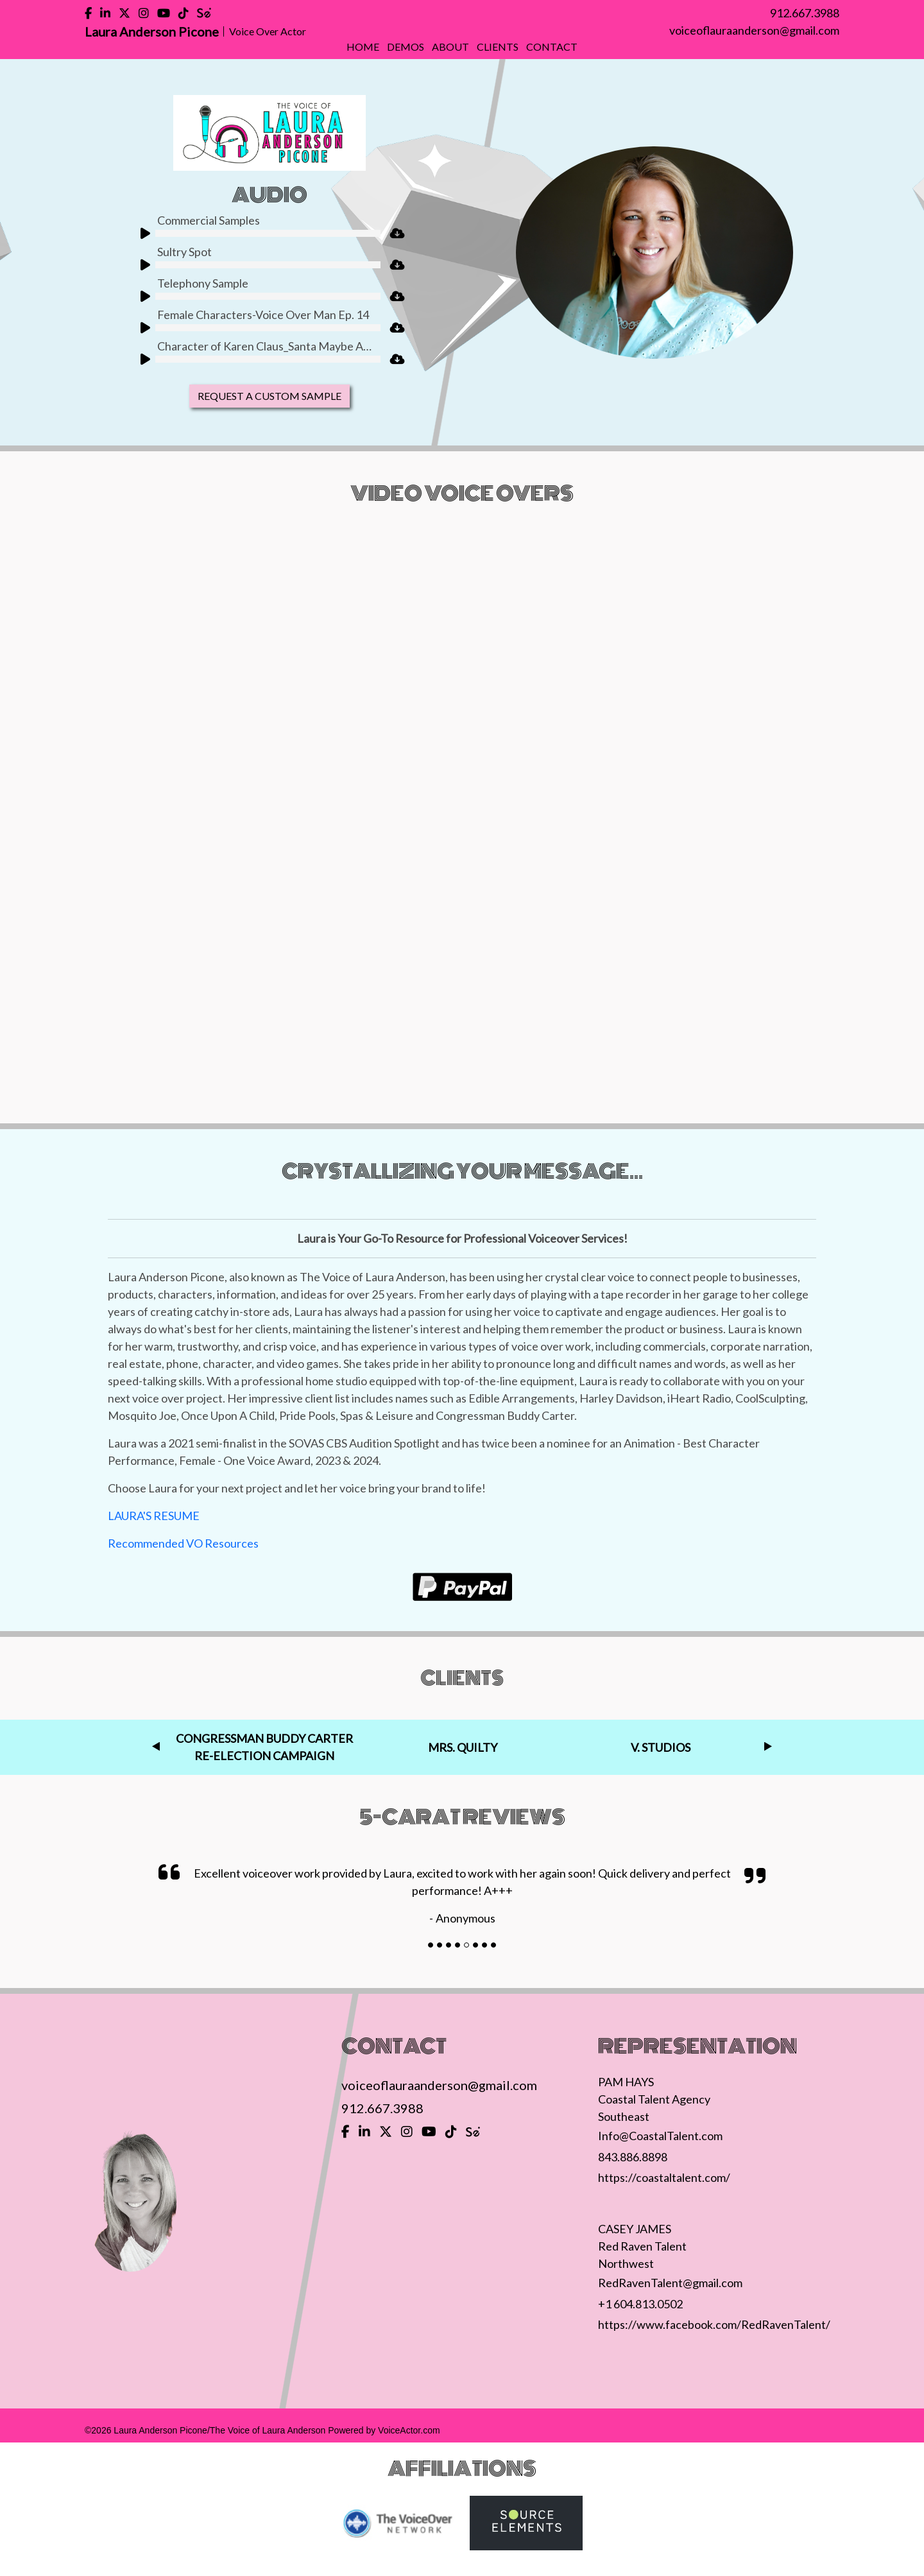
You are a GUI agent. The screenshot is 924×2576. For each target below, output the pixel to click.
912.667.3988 (804, 13)
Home (362, 46)
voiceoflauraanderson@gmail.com (754, 30)
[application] (258, 236)
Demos (405, 46)
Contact (552, 46)
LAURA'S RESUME (154, 1515)
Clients (497, 46)
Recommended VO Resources (183, 1543)
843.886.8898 (632, 2157)
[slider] (268, 233)
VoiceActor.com (409, 2430)
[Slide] (430, 1945)
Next (768, 1746)
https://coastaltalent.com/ (664, 2177)
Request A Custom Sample (269, 396)
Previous (156, 1746)
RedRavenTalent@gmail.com (670, 2283)
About (450, 46)
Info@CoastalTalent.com (660, 2136)
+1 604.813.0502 (640, 2304)
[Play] (141, 231)
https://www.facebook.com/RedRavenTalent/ (714, 2324)
